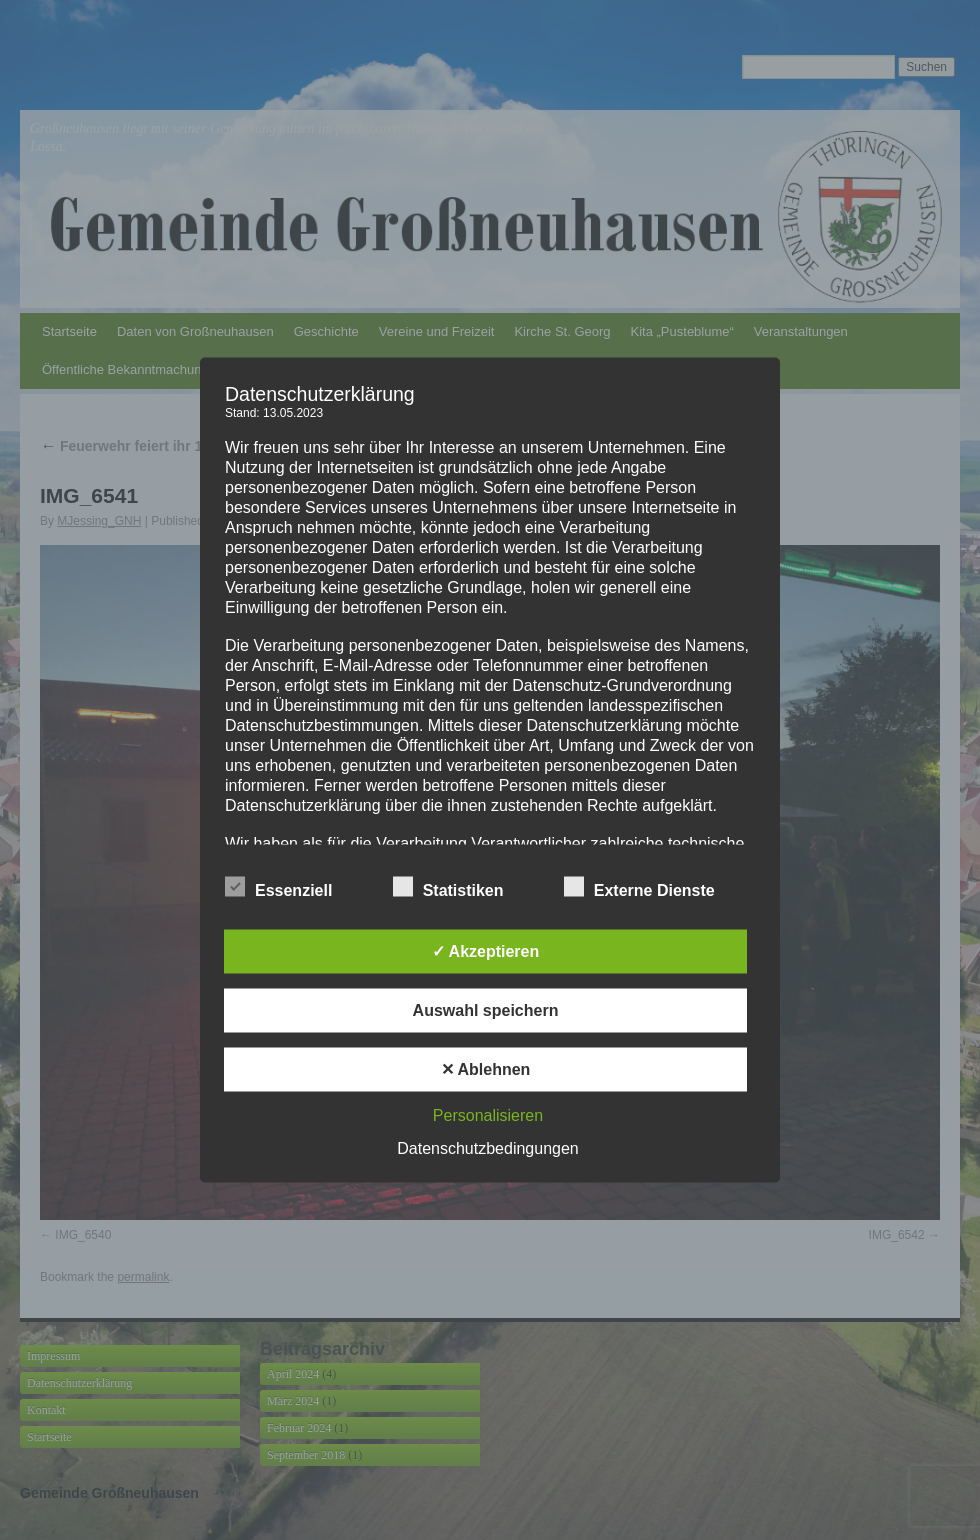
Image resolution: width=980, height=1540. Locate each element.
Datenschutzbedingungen (487, 1148)
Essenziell (278, 888)
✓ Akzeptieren (486, 951)
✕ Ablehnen (486, 1069)
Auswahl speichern (486, 1010)
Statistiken (448, 888)
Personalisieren (488, 1115)
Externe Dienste (639, 888)
